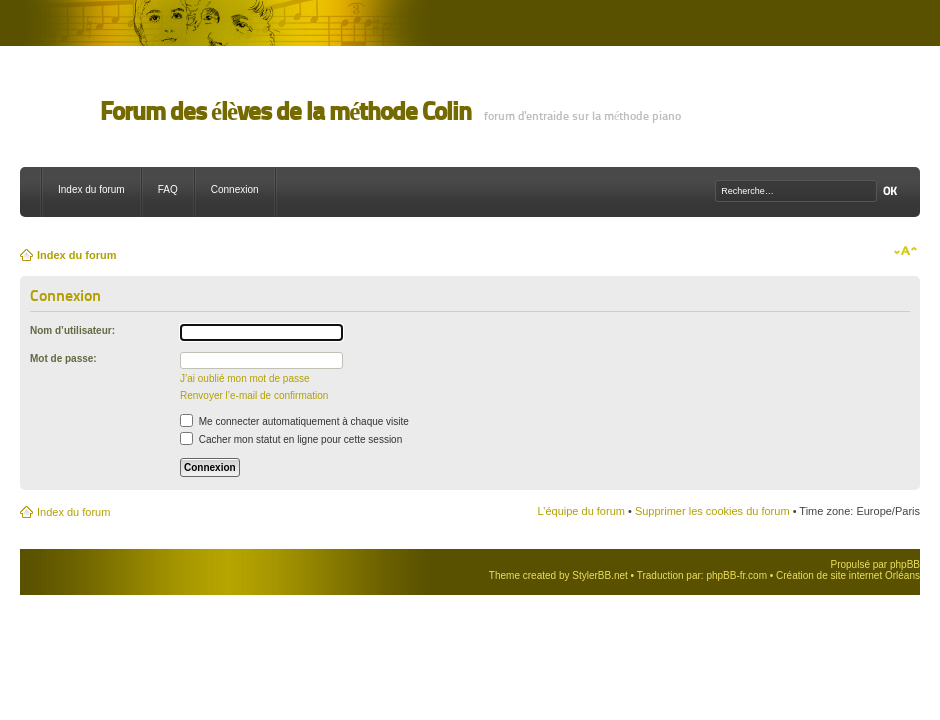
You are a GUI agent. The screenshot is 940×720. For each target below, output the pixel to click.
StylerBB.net (600, 575)
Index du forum (91, 189)
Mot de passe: (63, 358)
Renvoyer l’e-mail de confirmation (254, 395)
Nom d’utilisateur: (72, 330)
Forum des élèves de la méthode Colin (285, 111)
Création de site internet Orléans (848, 575)
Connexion (235, 189)
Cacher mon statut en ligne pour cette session (291, 439)
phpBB (905, 564)
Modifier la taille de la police (905, 251)
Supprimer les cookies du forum (712, 511)
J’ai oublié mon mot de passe (245, 378)
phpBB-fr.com (736, 575)
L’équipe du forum (580, 511)
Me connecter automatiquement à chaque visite (294, 421)
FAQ (168, 189)
